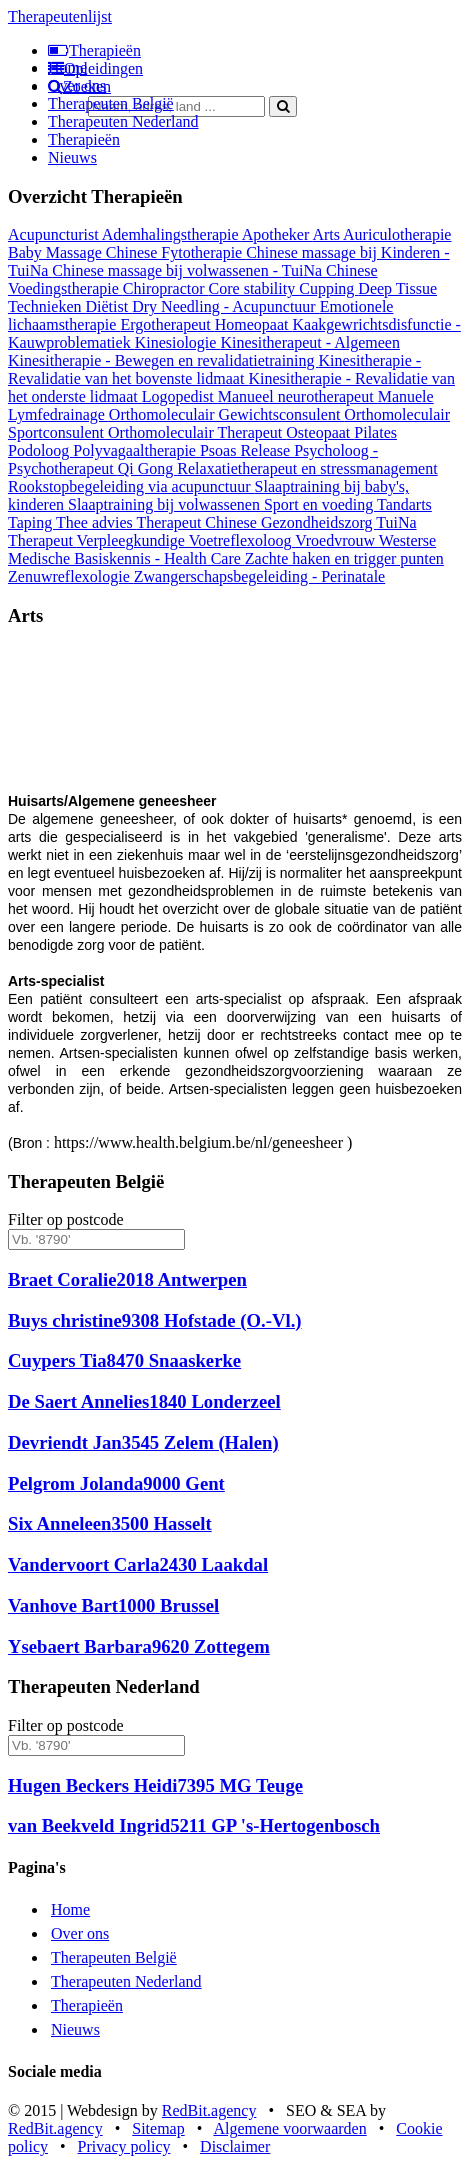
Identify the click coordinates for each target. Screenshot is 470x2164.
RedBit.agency (209, 2110)
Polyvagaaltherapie (136, 450)
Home (67, 67)
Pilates (375, 432)
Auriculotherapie (397, 234)
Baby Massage (57, 252)
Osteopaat (320, 432)
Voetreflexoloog (242, 540)
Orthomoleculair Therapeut (197, 432)
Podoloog (40, 450)
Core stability (254, 288)
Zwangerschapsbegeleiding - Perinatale (259, 576)
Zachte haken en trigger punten (344, 558)
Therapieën (84, 139)
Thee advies (96, 522)
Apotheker (277, 234)
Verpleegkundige (133, 540)
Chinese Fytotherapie (176, 252)
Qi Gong (148, 468)
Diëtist (109, 306)
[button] (42, 740)
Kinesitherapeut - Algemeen (310, 342)
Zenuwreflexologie (71, 576)
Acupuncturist (55, 234)
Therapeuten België (111, 103)
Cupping (328, 288)
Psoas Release (247, 450)
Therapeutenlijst (60, 16)
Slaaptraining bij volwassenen (166, 504)
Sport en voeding (320, 504)
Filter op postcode (66, 1219)
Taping (32, 522)
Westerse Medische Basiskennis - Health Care (222, 549)
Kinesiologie (178, 342)
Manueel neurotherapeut (298, 396)
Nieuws (72, 157)
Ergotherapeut (167, 324)
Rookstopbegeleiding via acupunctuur (131, 486)
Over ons (77, 85)
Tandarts (404, 504)
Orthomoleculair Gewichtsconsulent (227, 414)
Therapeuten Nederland (123, 121)
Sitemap (158, 2128)
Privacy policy (124, 2146)
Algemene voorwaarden (289, 2128)
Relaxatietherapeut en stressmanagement (307, 468)
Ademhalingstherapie (172, 234)
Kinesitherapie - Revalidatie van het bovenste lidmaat (214, 369)
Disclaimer (235, 2146)
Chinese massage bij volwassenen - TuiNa (189, 270)
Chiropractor (166, 288)
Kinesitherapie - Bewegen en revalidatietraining (163, 360)
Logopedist (180, 396)
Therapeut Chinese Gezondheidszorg (256, 522)
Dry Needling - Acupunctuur (226, 306)
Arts (327, 234)
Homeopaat (254, 324)
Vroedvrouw (337, 540)
